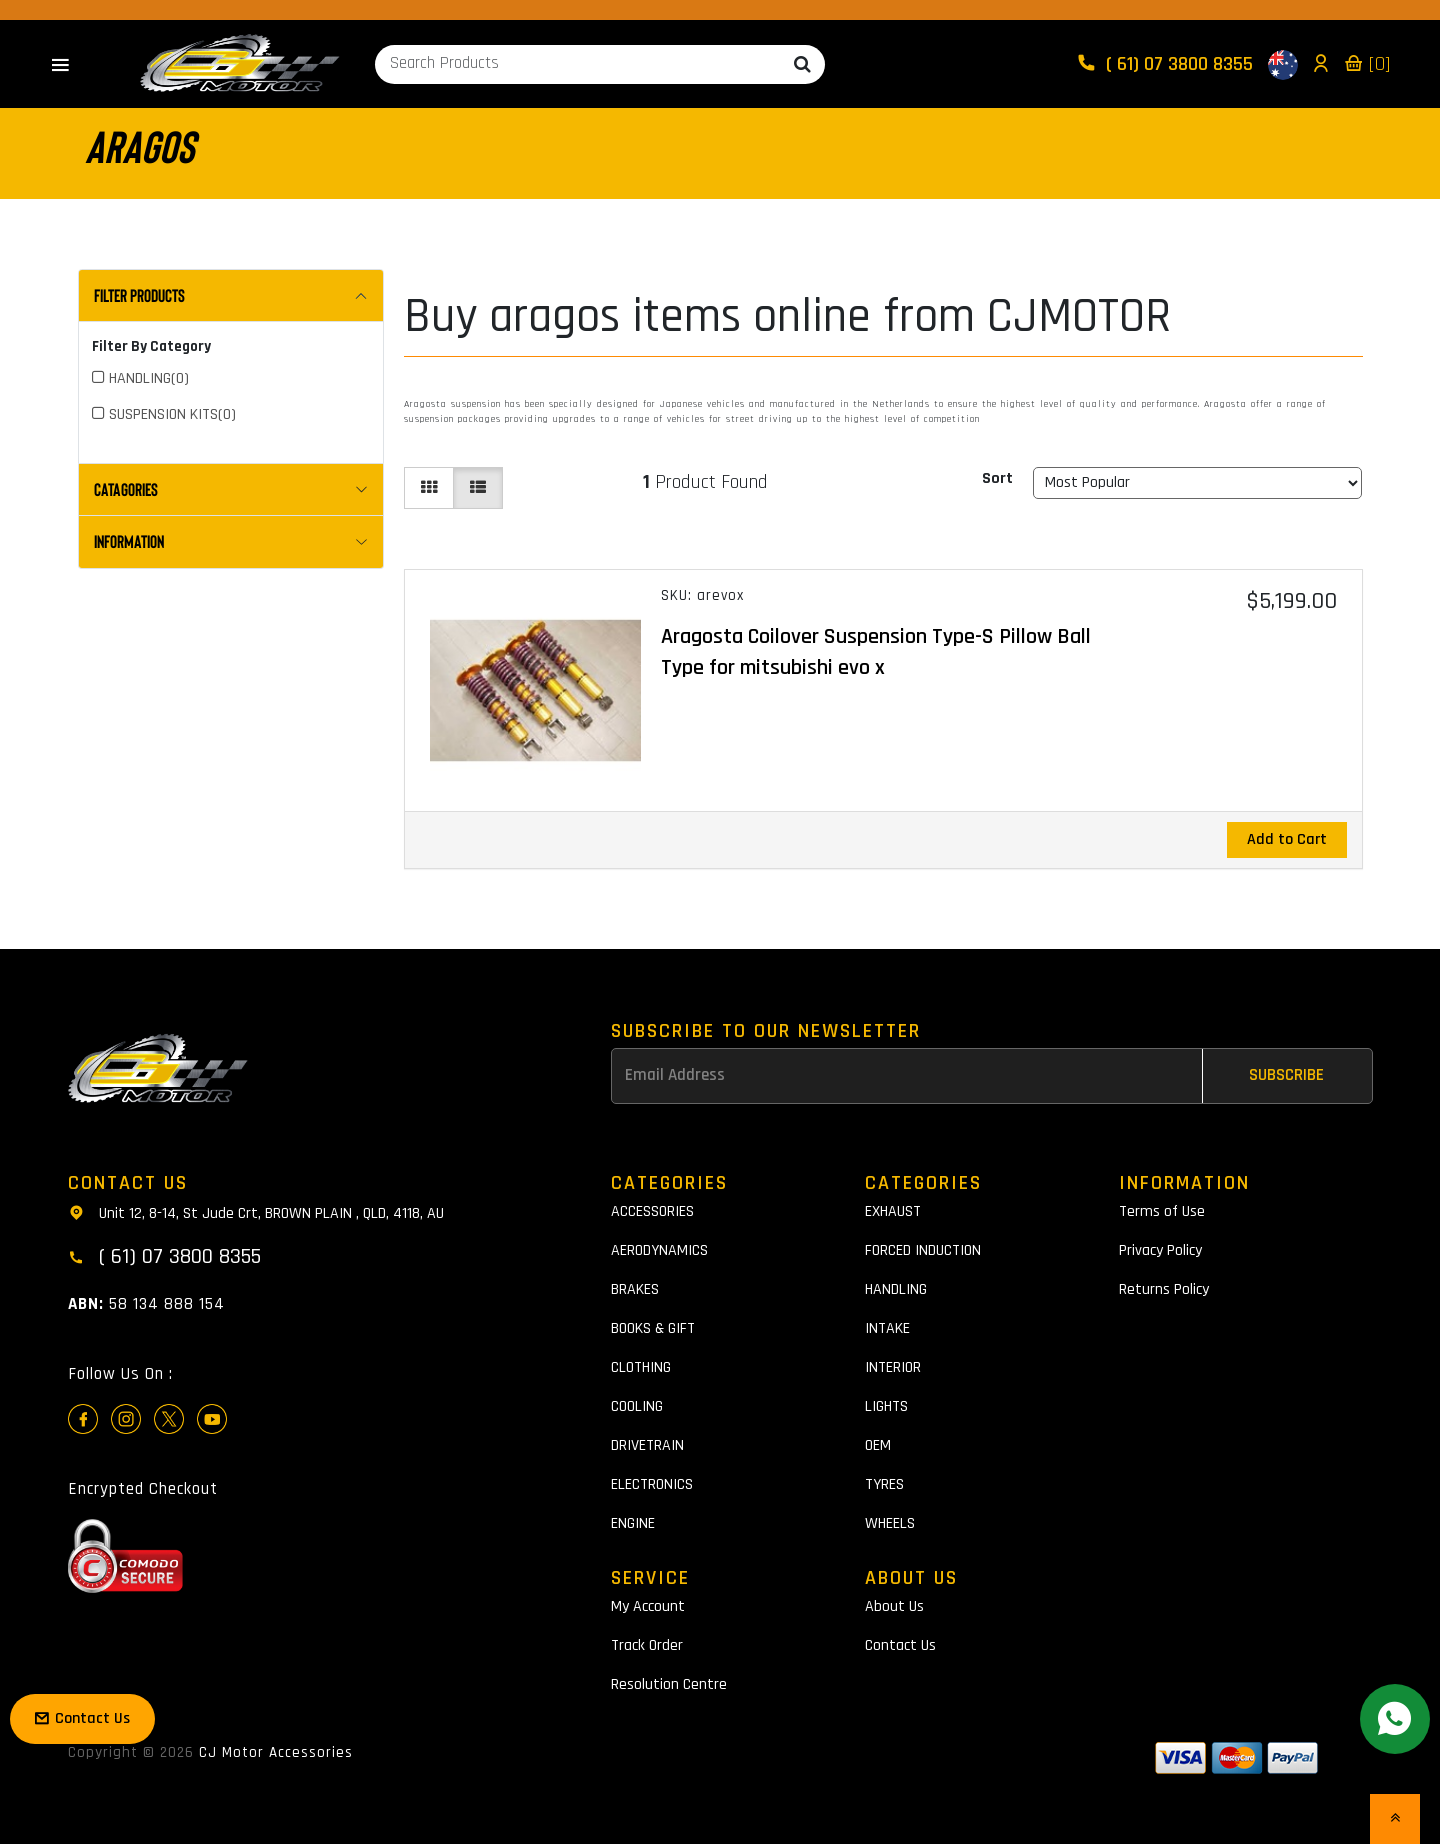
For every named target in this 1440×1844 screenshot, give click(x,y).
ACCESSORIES (652, 1211)
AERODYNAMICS (659, 1250)
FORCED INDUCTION (923, 1250)
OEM (878, 1445)
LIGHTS (886, 1406)
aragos (139, 145)
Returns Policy (1164, 1289)
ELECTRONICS (652, 1484)
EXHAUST (893, 1211)
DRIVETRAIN (647, 1445)
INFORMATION (129, 541)
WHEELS (890, 1523)
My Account (648, 1606)
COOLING (637, 1406)
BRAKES (635, 1289)
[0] (1367, 64)
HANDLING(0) (149, 378)
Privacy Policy (1160, 1250)
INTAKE (887, 1328)
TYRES (884, 1484)
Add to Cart (1287, 839)
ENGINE (633, 1523)
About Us (894, 1606)
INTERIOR (893, 1367)
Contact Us (900, 1645)
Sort (997, 478)
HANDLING (896, 1289)
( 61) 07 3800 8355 (1167, 64)
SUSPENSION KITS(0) (172, 414)
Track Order (647, 1645)
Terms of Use (1162, 1211)
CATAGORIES (126, 489)
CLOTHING (641, 1367)
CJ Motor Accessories (276, 1752)
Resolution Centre (669, 1684)
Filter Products (139, 295)
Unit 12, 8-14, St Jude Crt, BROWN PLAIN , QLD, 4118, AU (256, 1212)
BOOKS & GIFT (653, 1328)
